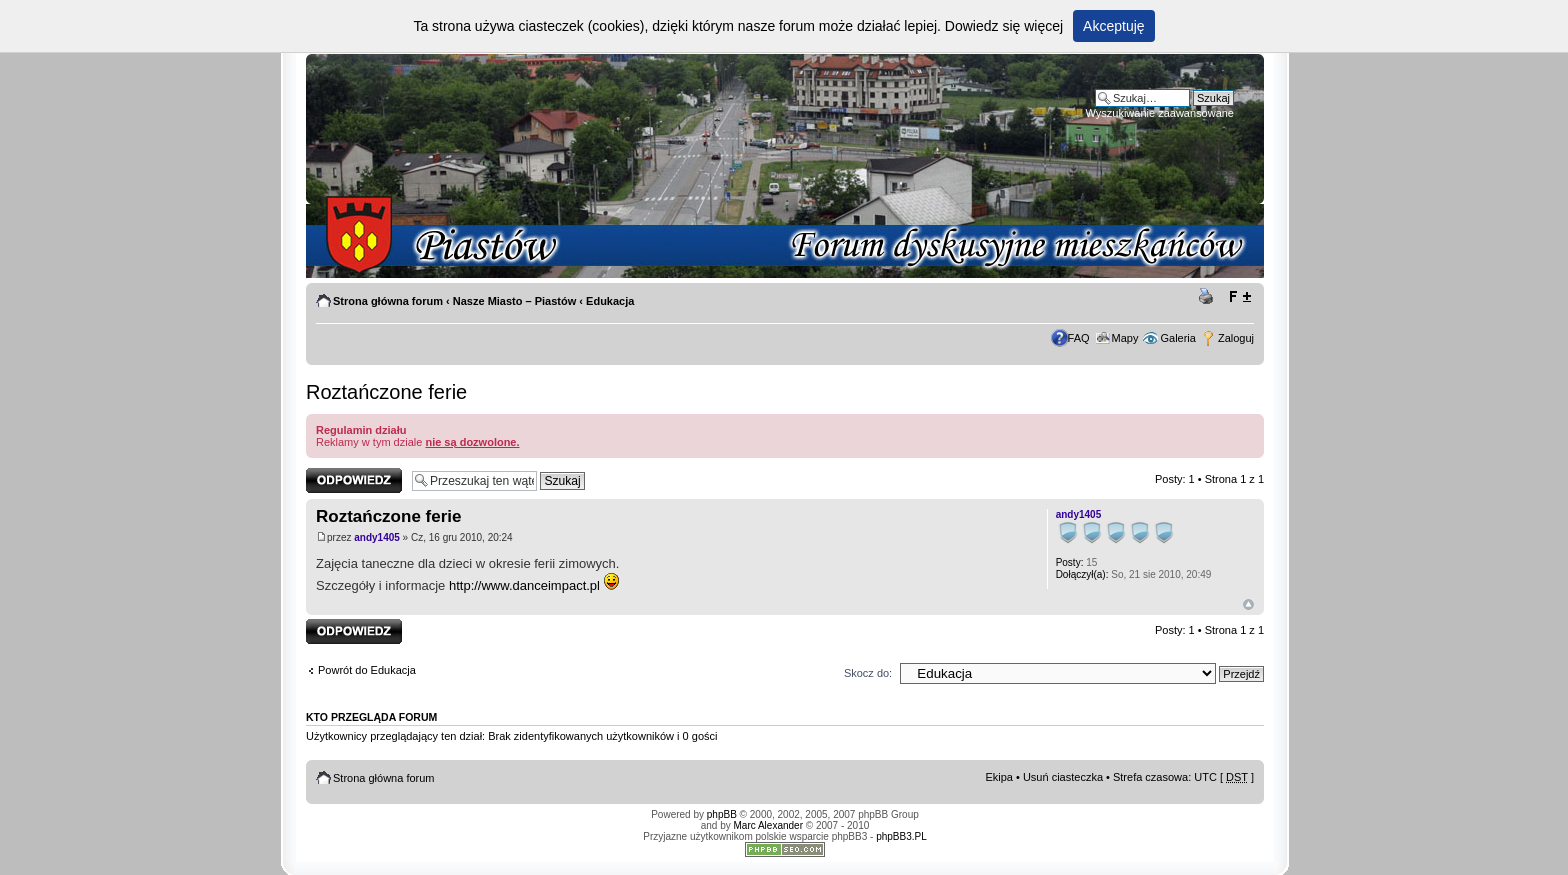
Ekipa (999, 777)
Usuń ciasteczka (1063, 777)
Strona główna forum (388, 301)
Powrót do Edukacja (367, 670)
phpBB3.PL (901, 836)
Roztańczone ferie (386, 392)
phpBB (722, 814)
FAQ (1079, 338)
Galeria (1177, 338)
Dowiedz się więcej (1004, 26)
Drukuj (1209, 297)
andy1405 (377, 537)
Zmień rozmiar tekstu (1239, 297)
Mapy (1125, 338)
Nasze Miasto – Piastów (515, 301)
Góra (1248, 604)
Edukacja (610, 301)
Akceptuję (1113, 26)
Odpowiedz (354, 480)
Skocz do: (868, 673)
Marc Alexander (768, 825)
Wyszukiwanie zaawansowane (1160, 113)
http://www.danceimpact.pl (524, 585)
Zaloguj (1236, 338)
